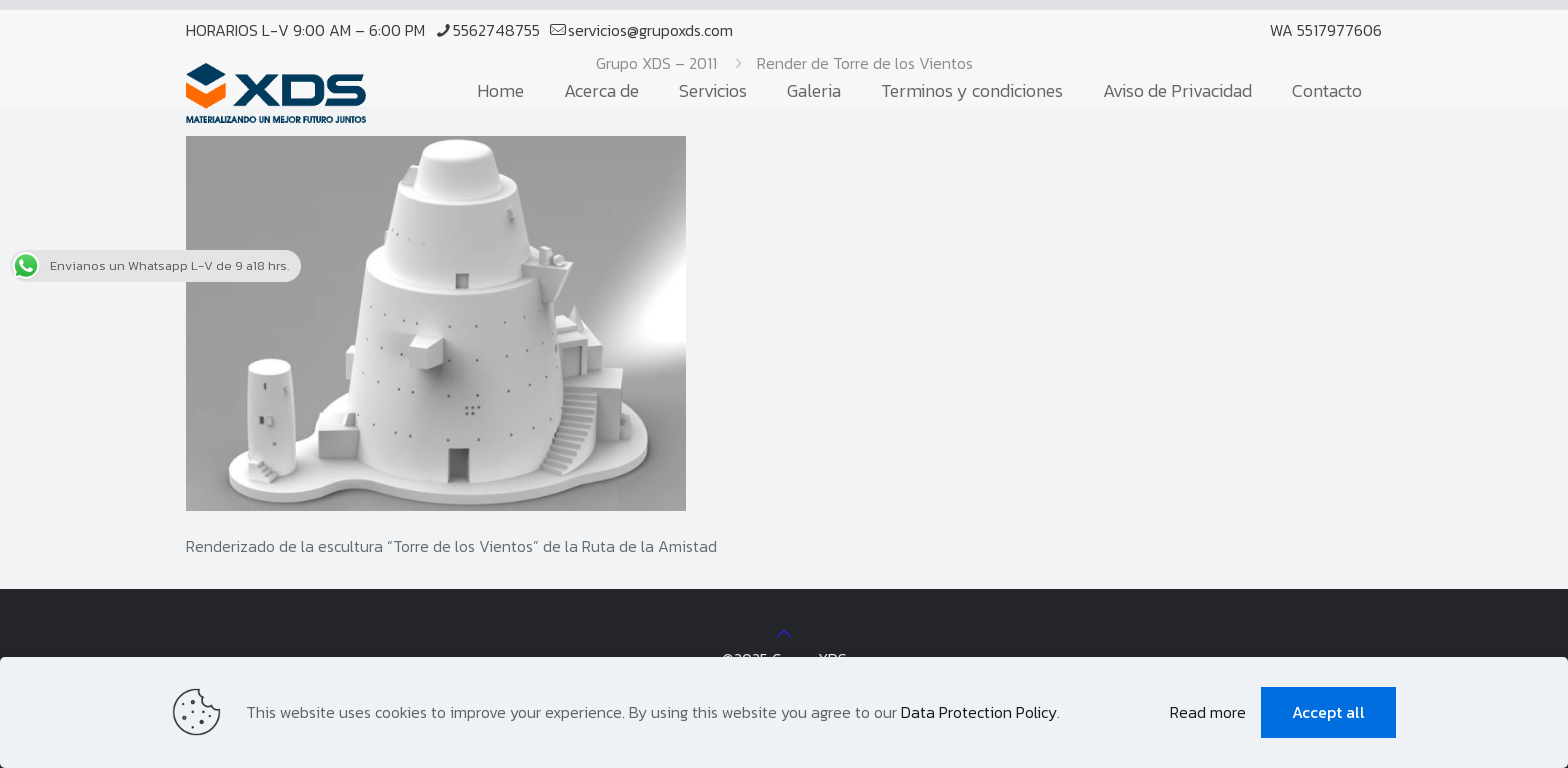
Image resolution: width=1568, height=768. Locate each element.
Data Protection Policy (979, 712)
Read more (1208, 712)
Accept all (1328, 712)
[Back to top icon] (784, 633)
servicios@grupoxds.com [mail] (650, 30)
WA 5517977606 (1326, 30)
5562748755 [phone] (496, 30)
